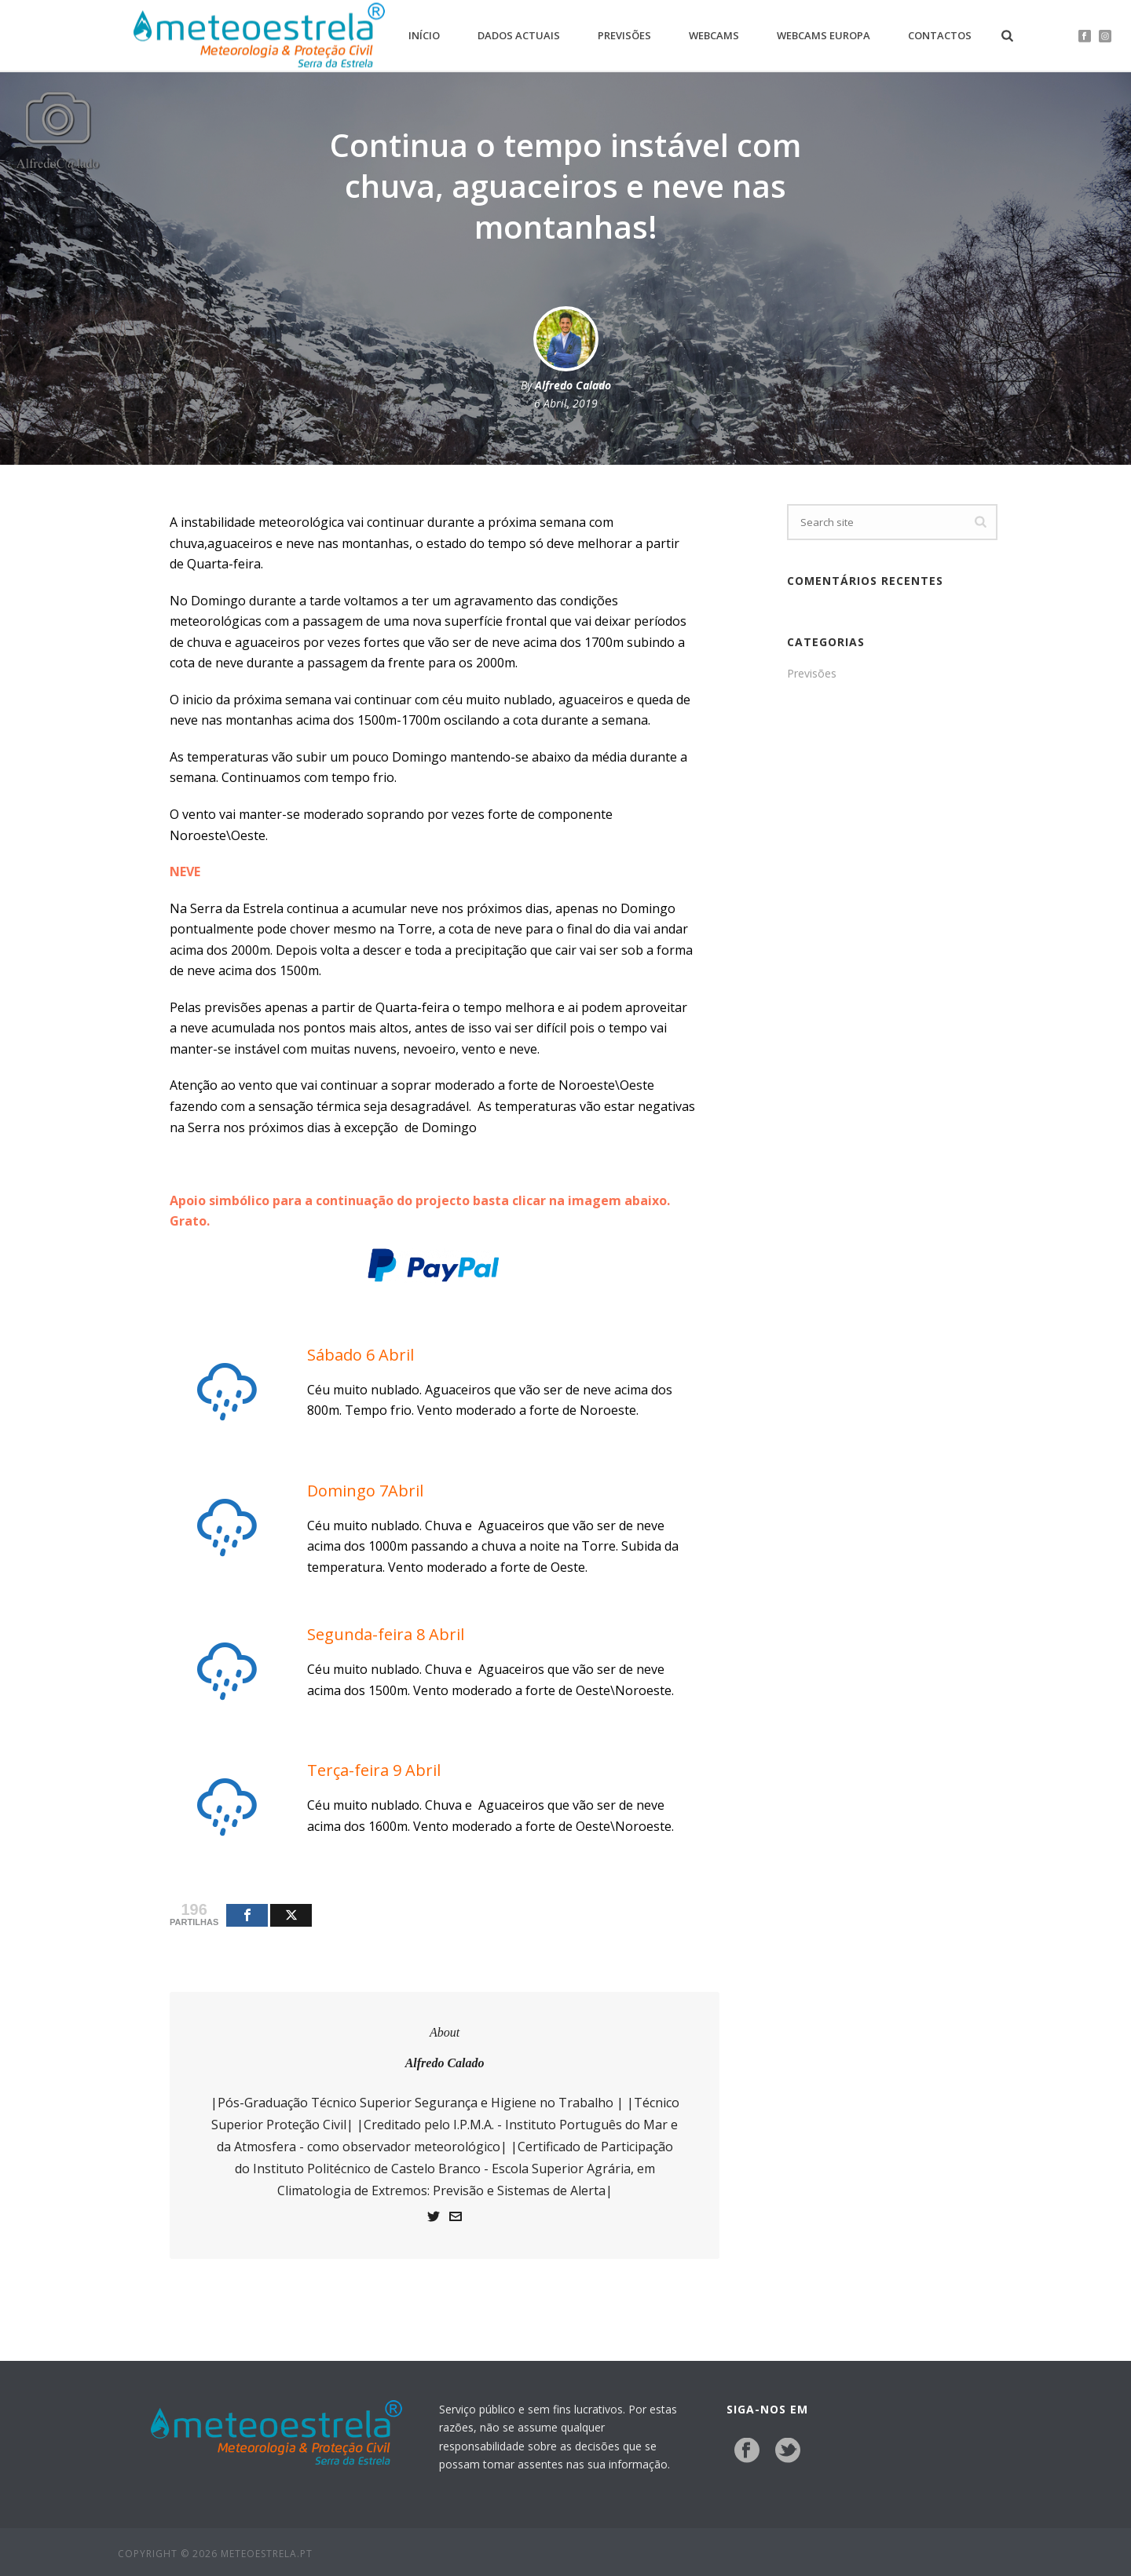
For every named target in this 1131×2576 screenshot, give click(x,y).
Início (424, 35)
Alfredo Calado (573, 385)
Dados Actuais (519, 35)
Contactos (940, 35)
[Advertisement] (892, 951)
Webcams (714, 35)
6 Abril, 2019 (566, 403)
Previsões (624, 35)
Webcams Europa (823, 35)
